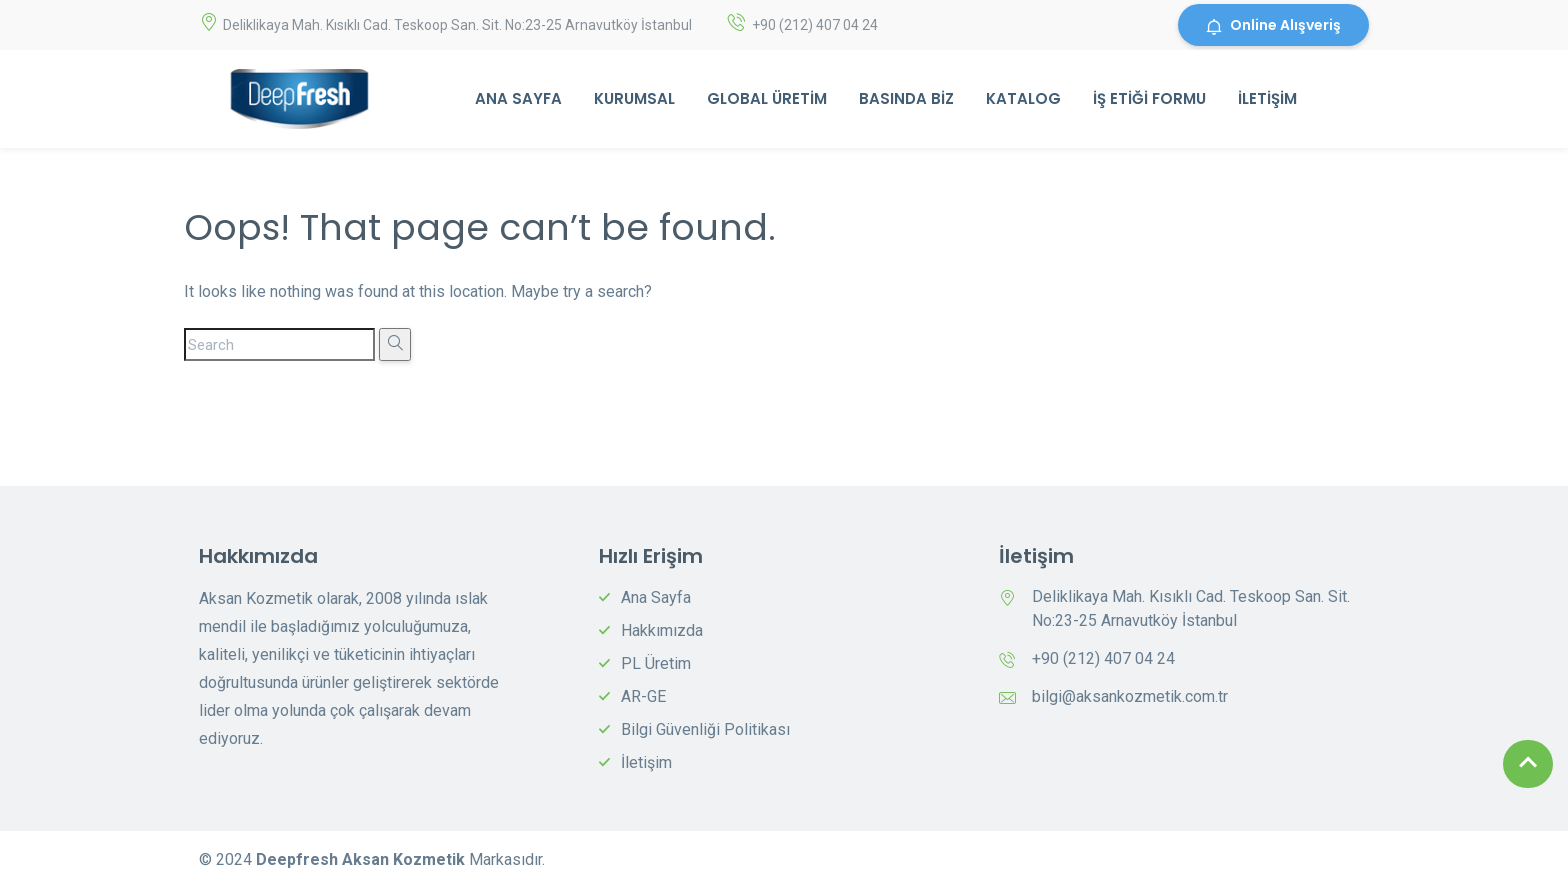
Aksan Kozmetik (405, 859)
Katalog (1023, 98)
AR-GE (643, 696)
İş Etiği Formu (1149, 98)
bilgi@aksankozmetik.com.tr (1130, 696)
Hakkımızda (662, 630)
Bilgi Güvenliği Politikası (705, 729)
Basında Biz (906, 98)
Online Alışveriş (1273, 25)
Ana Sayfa (518, 98)
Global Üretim (767, 98)
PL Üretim (656, 663)
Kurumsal (634, 98)
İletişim (1267, 98)
